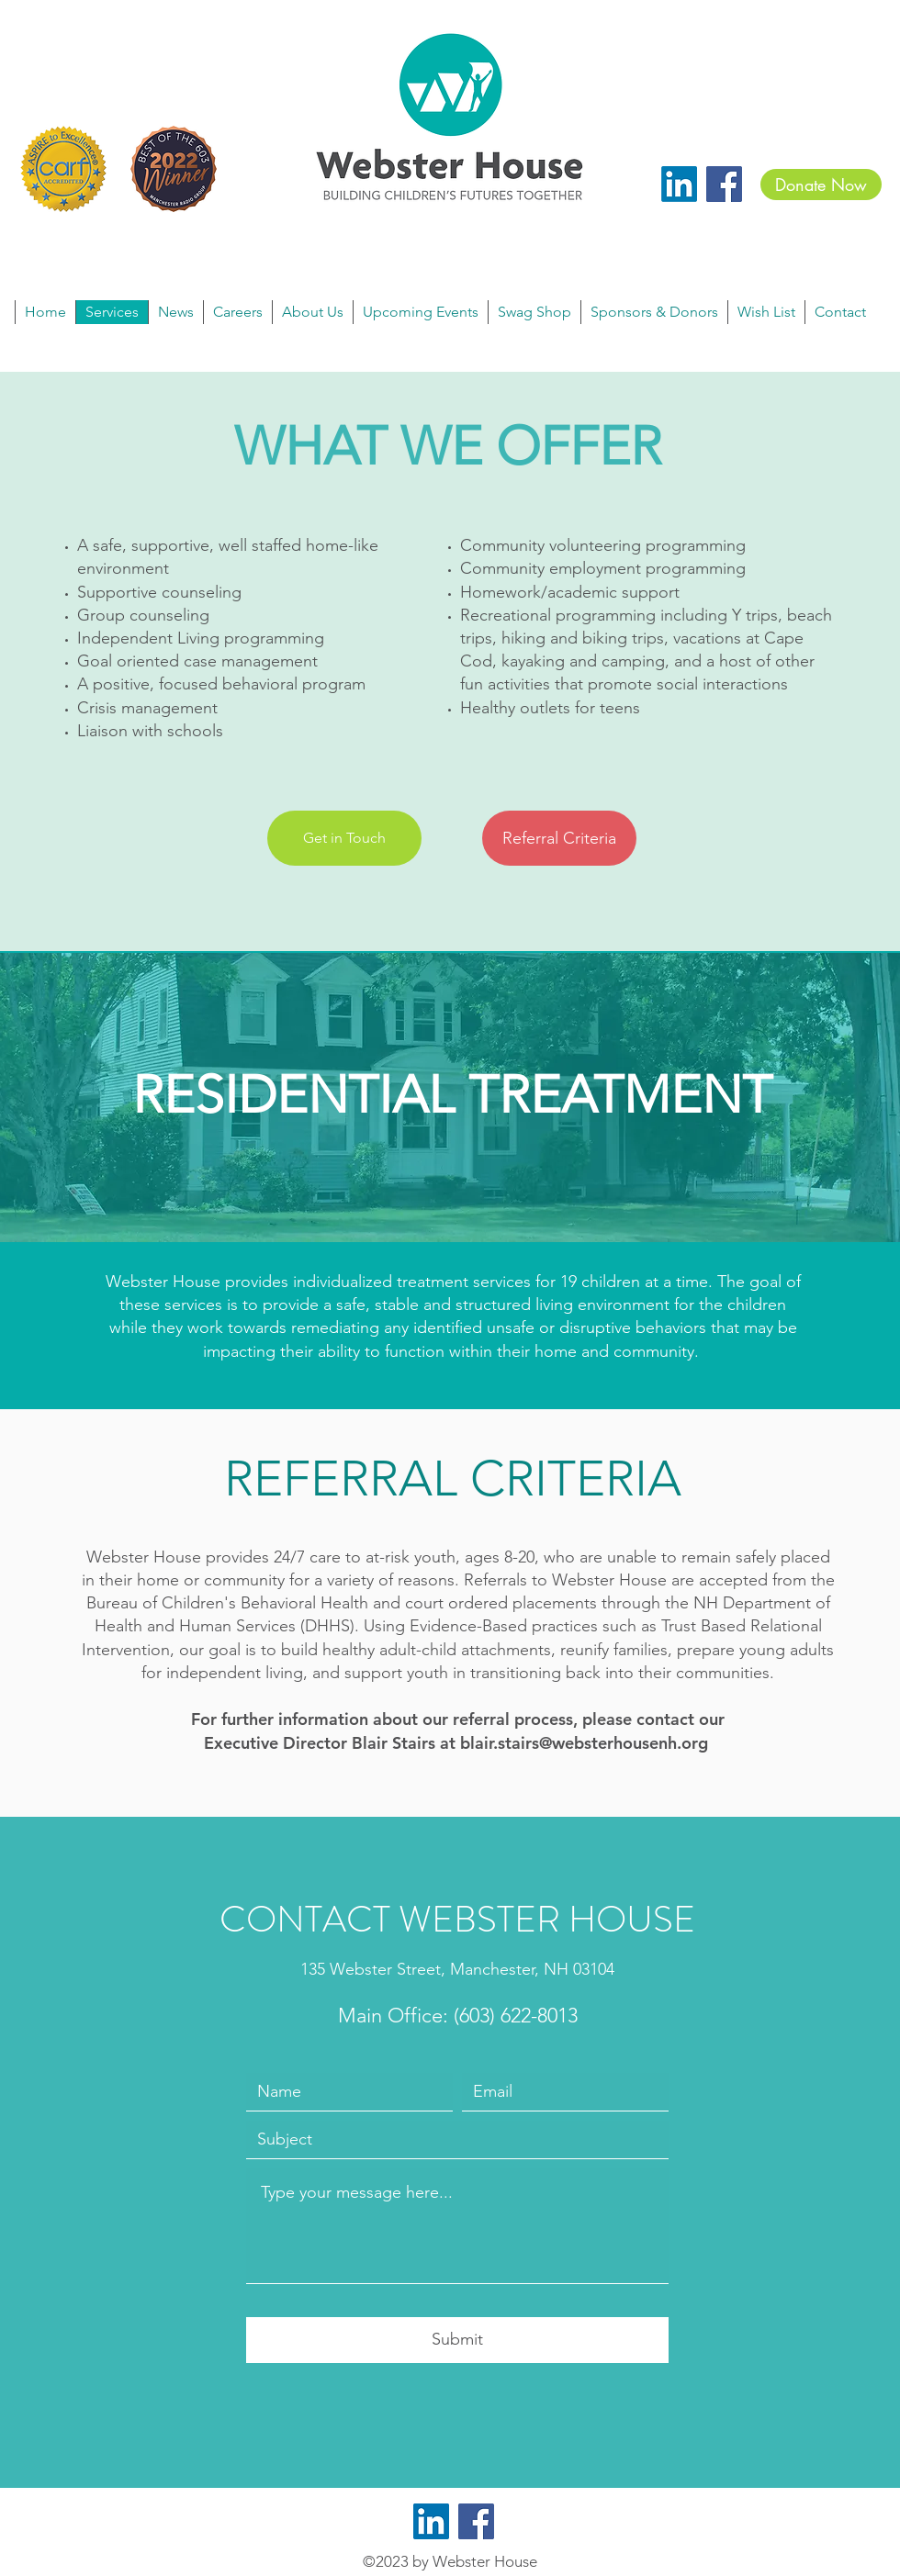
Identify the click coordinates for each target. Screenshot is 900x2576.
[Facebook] (724, 184)
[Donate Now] (821, 184)
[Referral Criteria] (559, 838)
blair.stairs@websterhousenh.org (584, 1742)
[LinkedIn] (679, 184)
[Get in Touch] (344, 838)
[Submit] (457, 2340)
